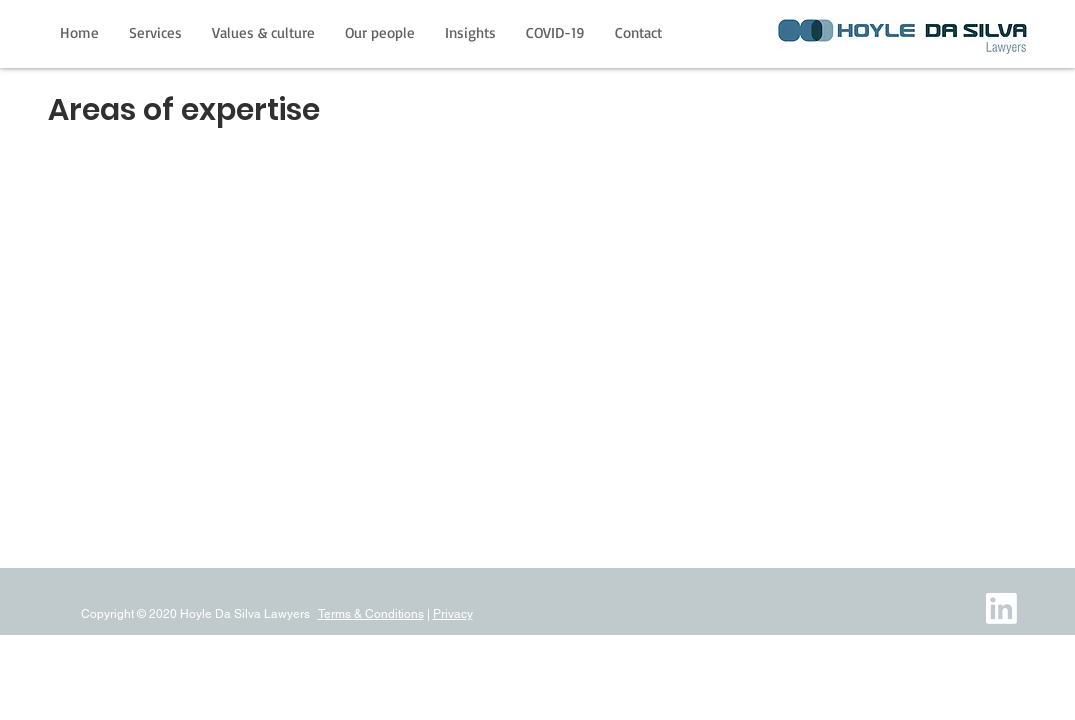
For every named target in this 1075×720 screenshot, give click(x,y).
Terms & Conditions (371, 614)
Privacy (453, 614)
